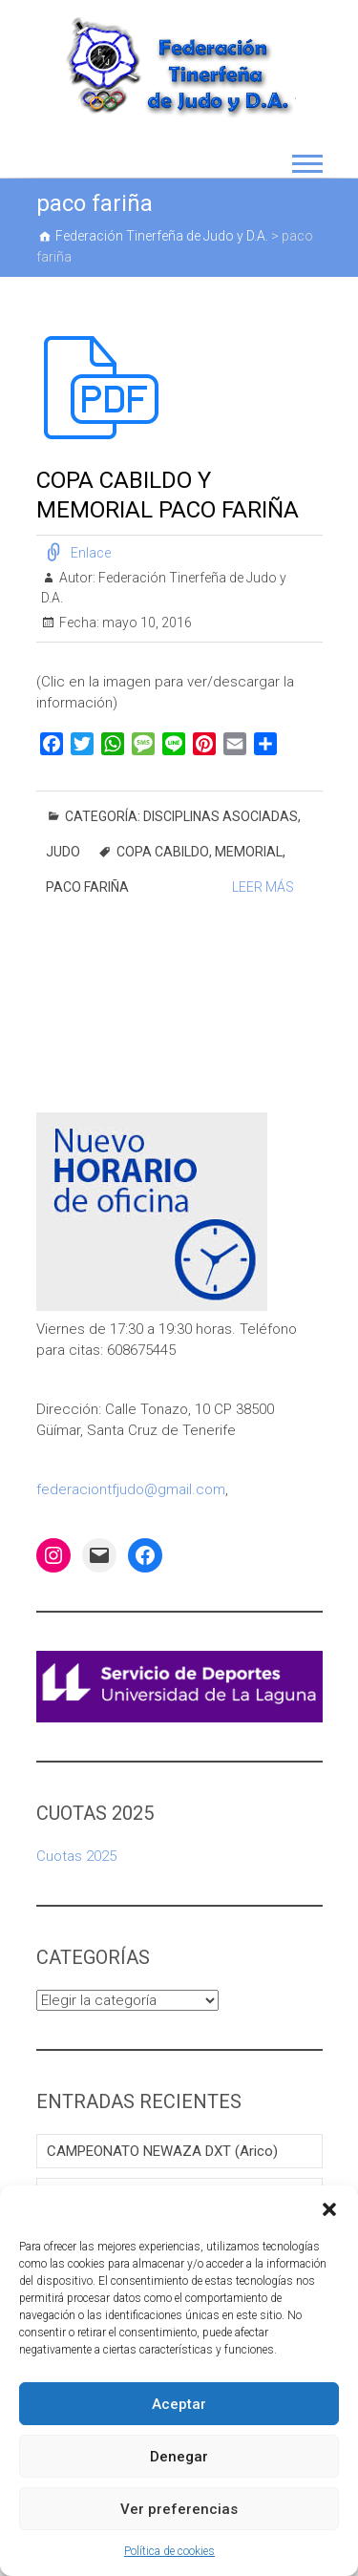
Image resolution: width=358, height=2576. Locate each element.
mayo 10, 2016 (145, 622)
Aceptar (179, 2404)
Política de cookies (169, 2551)
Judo (63, 851)
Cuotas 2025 (76, 1856)
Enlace (91, 552)
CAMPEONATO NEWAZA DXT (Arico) (162, 2151)
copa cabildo (162, 851)
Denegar (179, 2456)
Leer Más (263, 887)
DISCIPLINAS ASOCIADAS (220, 816)
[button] (329, 2209)
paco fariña (87, 887)
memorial (249, 851)
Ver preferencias (179, 2509)
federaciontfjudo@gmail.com (130, 1489)
